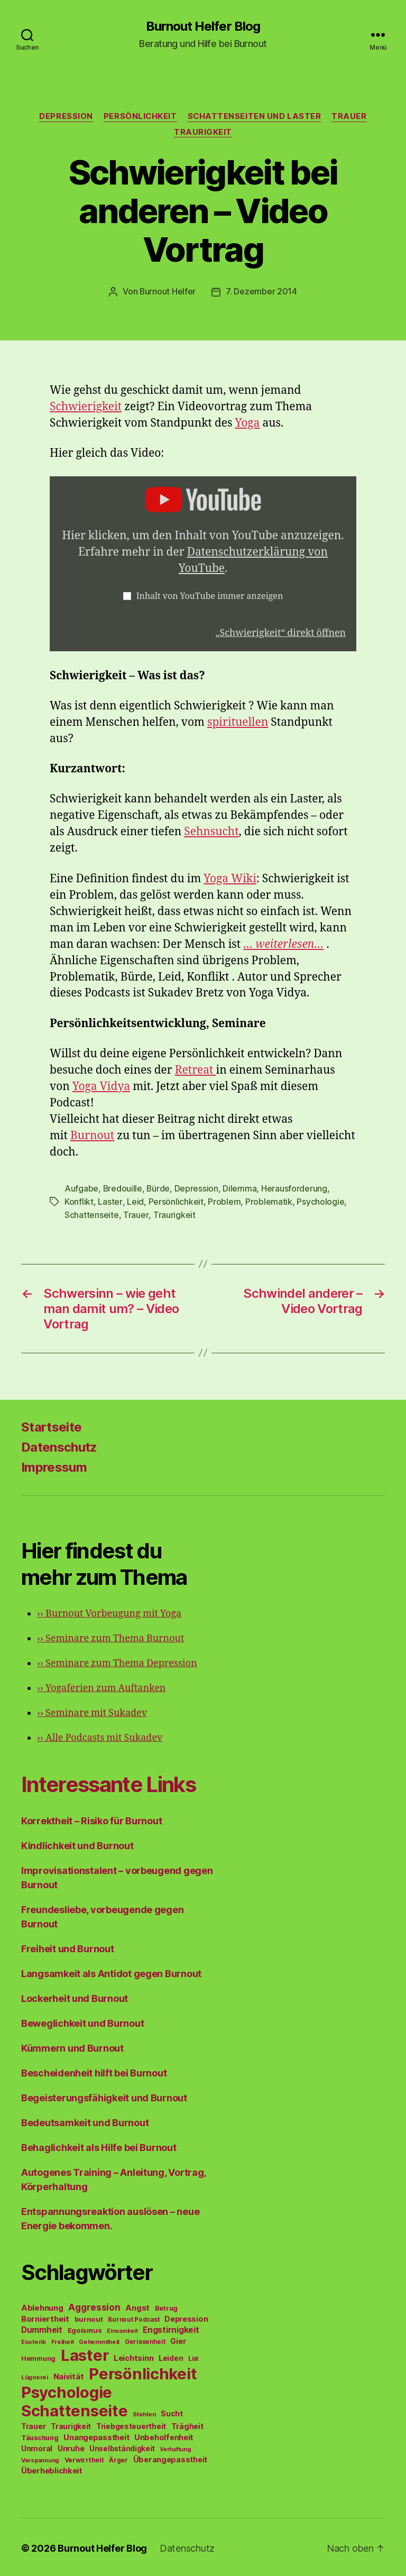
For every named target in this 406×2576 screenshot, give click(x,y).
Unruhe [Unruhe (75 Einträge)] (71, 2446)
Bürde (159, 1188)
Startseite (51, 1425)
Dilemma (240, 1188)
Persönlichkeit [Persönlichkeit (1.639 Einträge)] (143, 2371)
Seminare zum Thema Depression (117, 1661)
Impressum (54, 1465)
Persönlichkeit (140, 116)
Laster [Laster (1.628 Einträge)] (84, 2353)
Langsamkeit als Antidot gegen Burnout (111, 1971)
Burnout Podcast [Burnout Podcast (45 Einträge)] (133, 2317)
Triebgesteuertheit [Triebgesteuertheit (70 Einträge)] (131, 2424)
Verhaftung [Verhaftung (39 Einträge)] (175, 2447)
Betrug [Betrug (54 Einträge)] (166, 2306)
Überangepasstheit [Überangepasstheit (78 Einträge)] (170, 2457)
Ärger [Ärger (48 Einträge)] (118, 2458)
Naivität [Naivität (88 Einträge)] (68, 2374)
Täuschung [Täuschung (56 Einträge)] (40, 2436)
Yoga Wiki (230, 878)
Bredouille (123, 1188)
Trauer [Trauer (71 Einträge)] (33, 2424)
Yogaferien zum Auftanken (101, 1686)
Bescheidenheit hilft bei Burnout (94, 2070)
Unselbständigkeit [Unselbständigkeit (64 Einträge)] (121, 2446)
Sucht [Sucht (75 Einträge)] (172, 2411)
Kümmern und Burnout (72, 2046)
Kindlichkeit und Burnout (77, 1843)
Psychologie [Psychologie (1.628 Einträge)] (66, 2390)
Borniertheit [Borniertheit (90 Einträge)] (45, 2317)
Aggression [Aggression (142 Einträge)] (94, 2305)
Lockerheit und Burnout (74, 1996)
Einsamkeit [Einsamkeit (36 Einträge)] (122, 2328)
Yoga (247, 423)
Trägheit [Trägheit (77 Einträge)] (187, 2424)
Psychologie (320, 1200)
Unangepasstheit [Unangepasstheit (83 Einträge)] (96, 2435)
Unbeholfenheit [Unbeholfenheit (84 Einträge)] (163, 2435)
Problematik (268, 1200)
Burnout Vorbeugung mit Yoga (109, 1611)
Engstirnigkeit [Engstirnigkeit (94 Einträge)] (171, 2328)
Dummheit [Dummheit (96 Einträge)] (41, 2328)
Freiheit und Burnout (67, 1946)
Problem (223, 1200)
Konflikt (79, 1200)
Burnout (92, 1135)
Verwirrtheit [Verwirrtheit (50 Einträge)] (84, 2458)
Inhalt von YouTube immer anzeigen (209, 596)
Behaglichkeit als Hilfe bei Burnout (99, 2145)
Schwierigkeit (86, 406)
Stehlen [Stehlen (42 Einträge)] (144, 2412)
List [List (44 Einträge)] (193, 2356)
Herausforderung (295, 1188)
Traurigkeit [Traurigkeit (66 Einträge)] (71, 2424)
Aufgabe (81, 1188)
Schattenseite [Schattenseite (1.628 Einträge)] (74, 2408)
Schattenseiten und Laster (255, 116)
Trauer (349, 116)
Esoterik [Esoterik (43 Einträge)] (33, 2339)
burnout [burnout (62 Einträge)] (89, 2317)
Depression (66, 116)
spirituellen (237, 722)
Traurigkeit (203, 132)
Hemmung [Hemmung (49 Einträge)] (38, 2356)
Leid (134, 1200)
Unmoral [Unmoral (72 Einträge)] (36, 2446)
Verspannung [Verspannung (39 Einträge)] (40, 2458)
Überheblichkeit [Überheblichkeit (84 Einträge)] (51, 2468)
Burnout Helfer (168, 291)
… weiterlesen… (283, 944)
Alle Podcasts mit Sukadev (99, 1736)
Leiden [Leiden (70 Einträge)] (171, 2356)
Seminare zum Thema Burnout (110, 1636)
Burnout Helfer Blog (203, 26)
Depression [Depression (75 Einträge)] (186, 2316)
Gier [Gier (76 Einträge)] (178, 2338)
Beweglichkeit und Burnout (82, 2021)
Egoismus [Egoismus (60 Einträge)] (85, 2328)
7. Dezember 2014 (262, 291)
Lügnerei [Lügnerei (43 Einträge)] (34, 2375)
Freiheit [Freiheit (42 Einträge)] (62, 2339)
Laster (110, 1200)
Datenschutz (59, 1445)
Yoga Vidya (101, 1086)
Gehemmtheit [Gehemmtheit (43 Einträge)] (99, 2339)
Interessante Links (109, 1782)
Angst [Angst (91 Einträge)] (137, 2306)
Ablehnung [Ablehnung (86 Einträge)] (42, 2306)
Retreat (195, 1070)
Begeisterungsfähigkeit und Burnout (104, 2095)
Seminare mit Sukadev (92, 1711)
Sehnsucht (211, 831)
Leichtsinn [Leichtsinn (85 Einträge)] (133, 2356)
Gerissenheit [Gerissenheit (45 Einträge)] (145, 2339)
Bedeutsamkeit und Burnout (85, 2120)
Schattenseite (91, 1213)
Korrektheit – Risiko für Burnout (91, 1818)
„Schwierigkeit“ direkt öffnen (280, 633)
